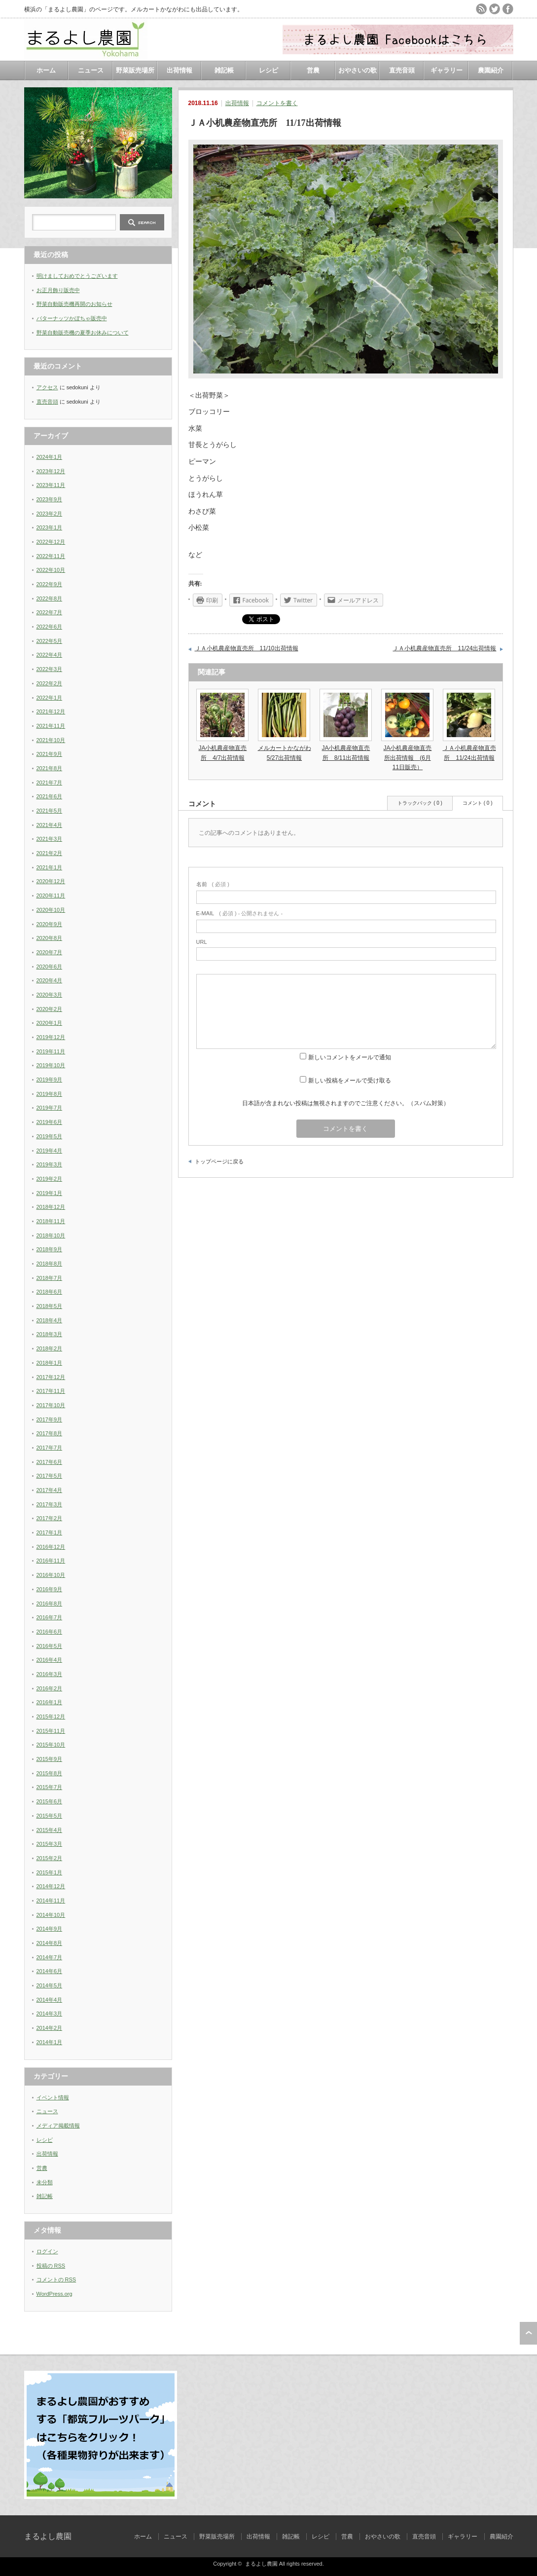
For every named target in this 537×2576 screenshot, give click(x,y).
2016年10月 (51, 1575)
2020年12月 (51, 881)
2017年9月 (49, 1419)
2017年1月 (49, 1532)
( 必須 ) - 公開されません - (239, 913)
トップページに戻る (219, 1161)
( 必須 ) (212, 884)
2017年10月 (51, 1405)
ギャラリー (446, 70)
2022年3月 (49, 669)
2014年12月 (51, 1886)
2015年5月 (49, 1816)
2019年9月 (49, 1080)
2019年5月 (49, 1136)
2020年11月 (51, 895)
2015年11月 (51, 1731)
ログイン (47, 2251)
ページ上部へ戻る (528, 2333)
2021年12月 (51, 711)
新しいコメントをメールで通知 (349, 1057)
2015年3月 (49, 1844)
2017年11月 (51, 1391)
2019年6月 (49, 1122)
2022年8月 (49, 598)
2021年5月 (49, 811)
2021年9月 (49, 754)
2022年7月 (49, 612)
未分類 (44, 2182)
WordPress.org (54, 2294)
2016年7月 (49, 1617)
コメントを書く (277, 103)
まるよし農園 (48, 2536)
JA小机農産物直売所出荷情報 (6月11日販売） (407, 757)
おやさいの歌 (357, 70)
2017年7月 (49, 1448)
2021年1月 (49, 867)
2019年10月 (51, 1065)
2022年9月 (49, 584)
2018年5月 (49, 1306)
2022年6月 (49, 627)
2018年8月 (49, 1264)
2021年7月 (49, 782)
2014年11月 (51, 1901)
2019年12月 (51, 1037)
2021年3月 (49, 839)
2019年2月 (49, 1179)
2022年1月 (49, 698)
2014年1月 (49, 2042)
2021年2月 (49, 853)
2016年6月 (49, 1632)
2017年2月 (49, 1518)
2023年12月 (51, 471)
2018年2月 (49, 1348)
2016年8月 (49, 1603)
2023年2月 (49, 514)
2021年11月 (51, 726)
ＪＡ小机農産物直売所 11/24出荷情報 (444, 648)
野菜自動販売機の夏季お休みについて (82, 333)
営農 (313, 70)
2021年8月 (49, 768)
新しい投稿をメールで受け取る (349, 1080)
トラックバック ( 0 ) (419, 803)
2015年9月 (49, 1759)
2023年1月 (49, 527)
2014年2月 (49, 2028)
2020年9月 (49, 924)
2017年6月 (49, 1462)
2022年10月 (51, 570)
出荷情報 (179, 70)
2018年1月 (49, 1363)
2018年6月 (49, 1292)
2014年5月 (49, 1985)
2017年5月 (49, 1476)
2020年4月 (49, 980)
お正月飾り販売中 (58, 290)
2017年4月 (49, 1490)
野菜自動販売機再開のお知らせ (74, 304)
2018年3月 (49, 1334)
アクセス (47, 387)
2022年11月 (51, 556)
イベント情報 (52, 2097)
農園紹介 (490, 70)
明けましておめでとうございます (77, 276)
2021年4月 (49, 825)
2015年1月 (49, 1872)
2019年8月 (49, 1094)
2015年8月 (49, 1773)
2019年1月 (49, 1193)
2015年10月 (51, 1745)
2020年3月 (49, 995)
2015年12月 (51, 1716)
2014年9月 (49, 1929)
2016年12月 (51, 1547)
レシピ (268, 70)
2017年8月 (49, 1433)
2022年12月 (51, 542)
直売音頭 (402, 70)
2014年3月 (49, 2013)
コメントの (56, 2279)
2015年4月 (49, 1830)
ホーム (46, 70)
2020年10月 (51, 910)
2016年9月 (49, 1589)
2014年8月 (49, 1943)
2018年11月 (51, 1221)
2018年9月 (49, 1249)
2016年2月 (49, 1688)
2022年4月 (49, 655)
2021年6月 (49, 796)
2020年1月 (49, 1023)
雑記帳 (224, 70)
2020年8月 (49, 938)
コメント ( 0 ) (478, 803)
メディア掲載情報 (58, 2125)
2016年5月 (49, 1646)
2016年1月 (49, 1702)
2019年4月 (49, 1151)
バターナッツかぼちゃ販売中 (71, 318)
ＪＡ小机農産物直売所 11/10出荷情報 (246, 648)
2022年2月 (49, 683)
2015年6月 (49, 1801)
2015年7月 (49, 1787)
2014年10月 (51, 1915)
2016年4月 (49, 1660)
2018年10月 (51, 1235)
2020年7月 (49, 952)
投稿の (51, 2266)
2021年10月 (51, 740)
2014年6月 (49, 1971)
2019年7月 (49, 1108)
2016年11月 (51, 1561)
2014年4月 (49, 2000)
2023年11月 (51, 485)
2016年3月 (49, 1674)
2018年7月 (49, 1278)
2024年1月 (49, 457)
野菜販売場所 (135, 70)
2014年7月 (49, 1957)
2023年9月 (49, 499)
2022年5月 (49, 641)
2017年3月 (49, 1504)
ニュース (91, 70)
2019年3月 (49, 1164)
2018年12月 (51, 1207)
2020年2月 (49, 1009)
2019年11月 (51, 1051)
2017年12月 (51, 1377)
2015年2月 (49, 1858)
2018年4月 (49, 1320)
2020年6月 (49, 967)
